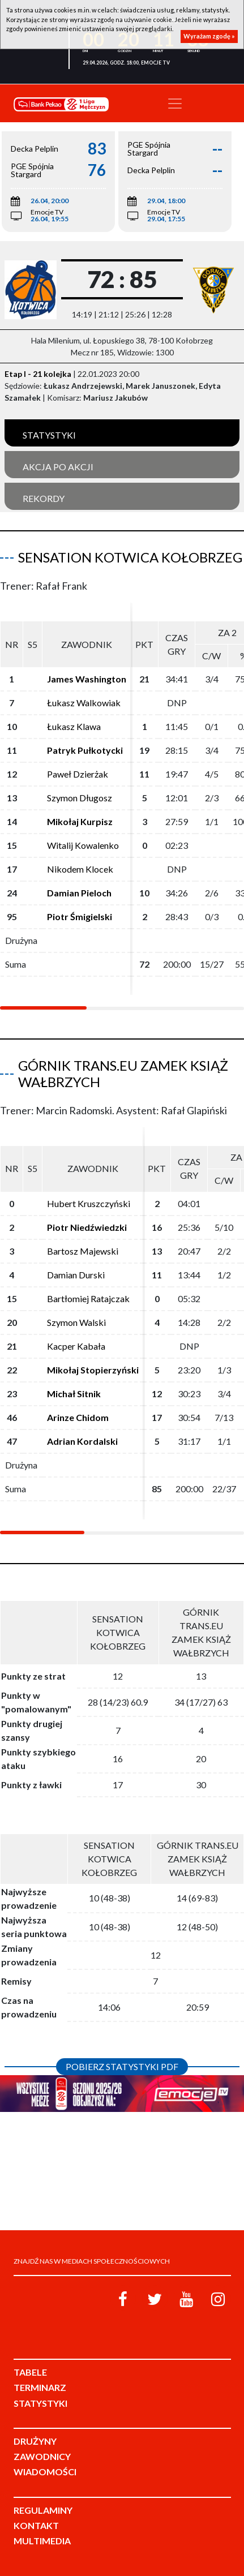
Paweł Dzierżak (77, 773)
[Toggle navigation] (175, 103)
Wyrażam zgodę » (209, 36)
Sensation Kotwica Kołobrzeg (130, 557)
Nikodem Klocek (80, 869)
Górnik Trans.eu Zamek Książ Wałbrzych (123, 1073)
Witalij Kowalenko (83, 845)
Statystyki (49, 435)
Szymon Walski (76, 1322)
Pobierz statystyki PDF (122, 2066)
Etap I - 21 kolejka (38, 374)
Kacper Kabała (76, 1346)
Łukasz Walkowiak (84, 702)
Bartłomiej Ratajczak (88, 1298)
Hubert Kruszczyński (88, 1203)
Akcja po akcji (58, 466)
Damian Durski (76, 1274)
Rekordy (44, 498)
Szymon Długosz (79, 797)
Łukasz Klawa (74, 726)
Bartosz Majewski (82, 1251)
